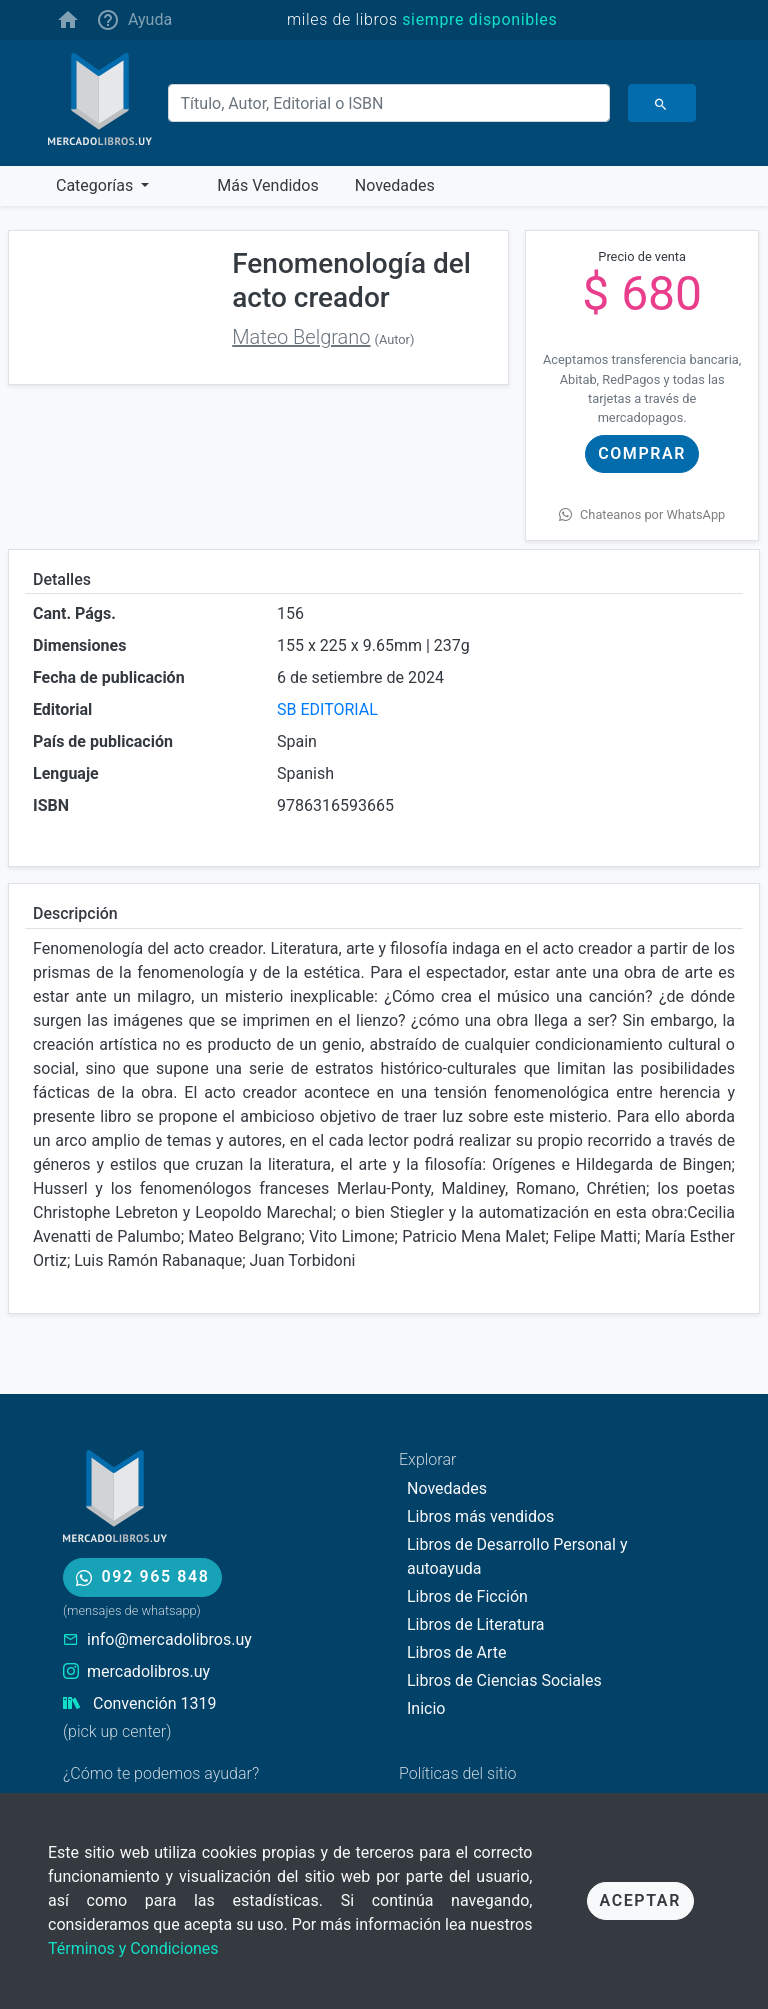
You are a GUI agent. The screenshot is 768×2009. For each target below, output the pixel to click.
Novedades (447, 1488)
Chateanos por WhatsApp (642, 514)
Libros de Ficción (467, 1596)
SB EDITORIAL (327, 709)
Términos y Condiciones (133, 1948)
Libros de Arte (457, 1652)
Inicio (426, 1708)
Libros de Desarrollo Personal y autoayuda (517, 1556)
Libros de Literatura (476, 1624)
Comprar (642, 453)
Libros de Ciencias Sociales (504, 1680)
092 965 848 (142, 1576)
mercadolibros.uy (148, 1671)
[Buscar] (389, 103)
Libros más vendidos (480, 1516)
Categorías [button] (96, 185)
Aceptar (640, 1900)
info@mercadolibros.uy (169, 1639)
